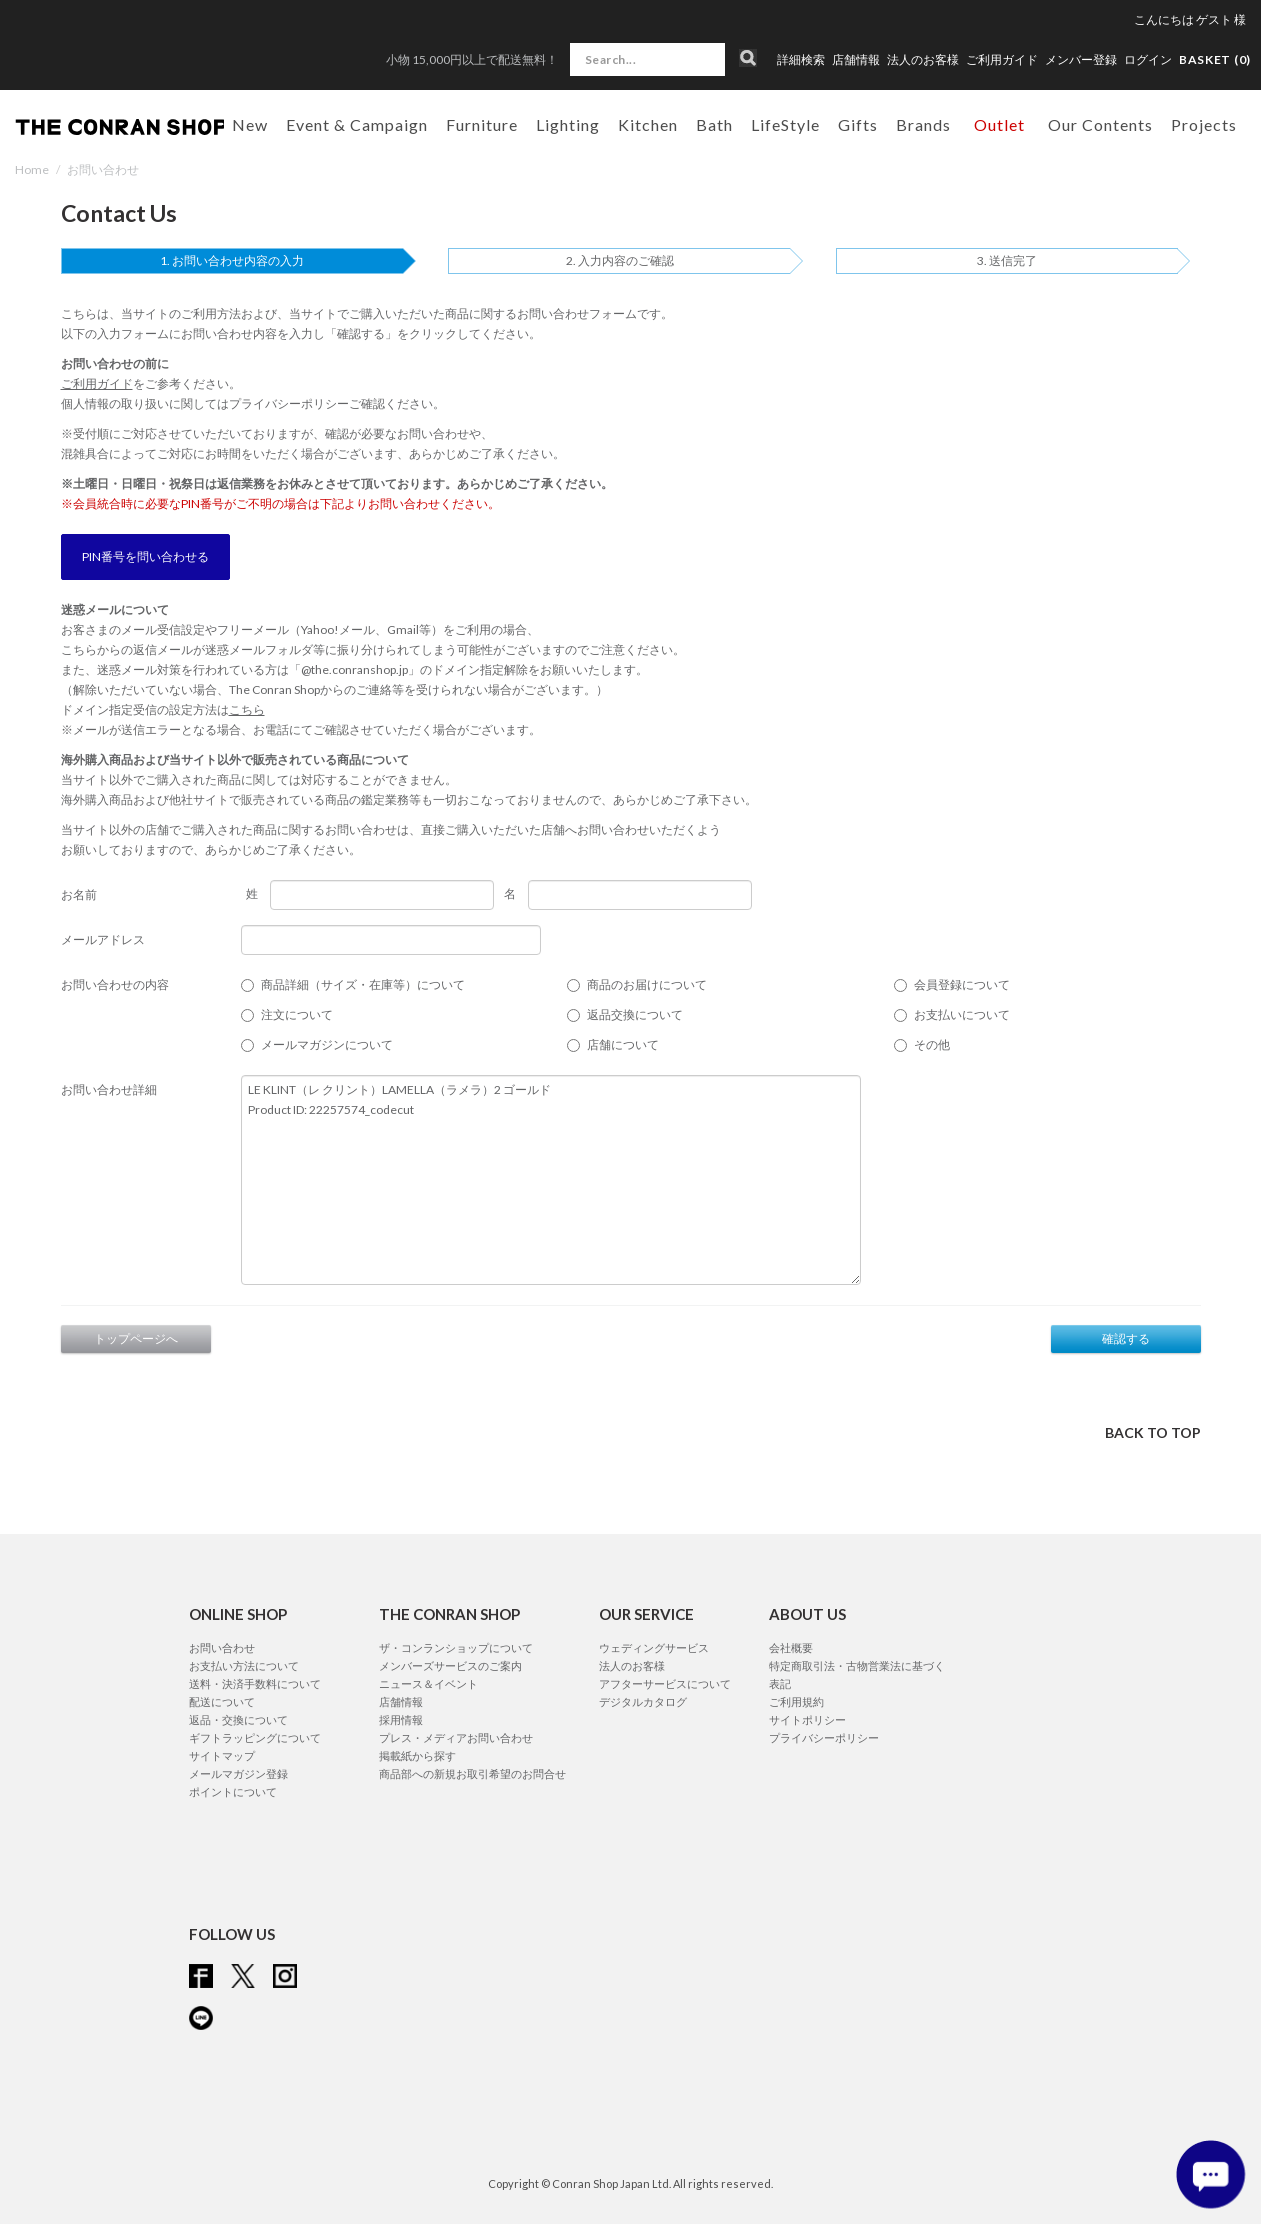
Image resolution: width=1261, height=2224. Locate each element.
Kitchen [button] (648, 124)
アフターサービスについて (665, 1683)
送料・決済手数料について (255, 1683)
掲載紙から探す (417, 1755)
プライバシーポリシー (289, 403)
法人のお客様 (923, 60)
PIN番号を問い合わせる (145, 556)
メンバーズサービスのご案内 (450, 1665)
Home (32, 169)
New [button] (250, 124)
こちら (247, 709)
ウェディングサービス (654, 1647)
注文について (297, 1014)
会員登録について (962, 984)
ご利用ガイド (1002, 60)
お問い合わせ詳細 (109, 1089)
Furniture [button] (482, 124)
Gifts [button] (858, 124)
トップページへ (136, 1338)
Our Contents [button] (1100, 124)
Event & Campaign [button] (357, 124)
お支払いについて (962, 1014)
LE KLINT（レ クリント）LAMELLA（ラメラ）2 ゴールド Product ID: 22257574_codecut (551, 1180)
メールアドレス (103, 939)
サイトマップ (222, 1755)
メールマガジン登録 (238, 1773)
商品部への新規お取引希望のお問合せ (472, 1773)
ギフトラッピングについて (255, 1737)
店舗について (623, 1044)
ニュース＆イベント (428, 1683)
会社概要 (791, 1647)
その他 (932, 1044)
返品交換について (635, 1014)
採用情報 (401, 1719)
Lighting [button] (568, 124)
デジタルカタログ (643, 1701)
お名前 (79, 894)
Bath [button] (714, 124)
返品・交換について (238, 1719)
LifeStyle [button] (785, 124)
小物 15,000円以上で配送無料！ (472, 59)
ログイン (1148, 59)
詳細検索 (801, 60)
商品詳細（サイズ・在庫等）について (363, 984)
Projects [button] (1204, 124)
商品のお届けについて (647, 984)
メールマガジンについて (327, 1044)
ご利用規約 (796, 1701)
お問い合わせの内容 (115, 984)
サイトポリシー (807, 1719)
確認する (1126, 1338)
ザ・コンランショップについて (456, 1647)
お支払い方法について (244, 1665)
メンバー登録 (1081, 60)
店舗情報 (856, 60)
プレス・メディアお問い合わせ (456, 1737)
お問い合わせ (222, 1647)
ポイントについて (233, 1791)
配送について (222, 1701)
